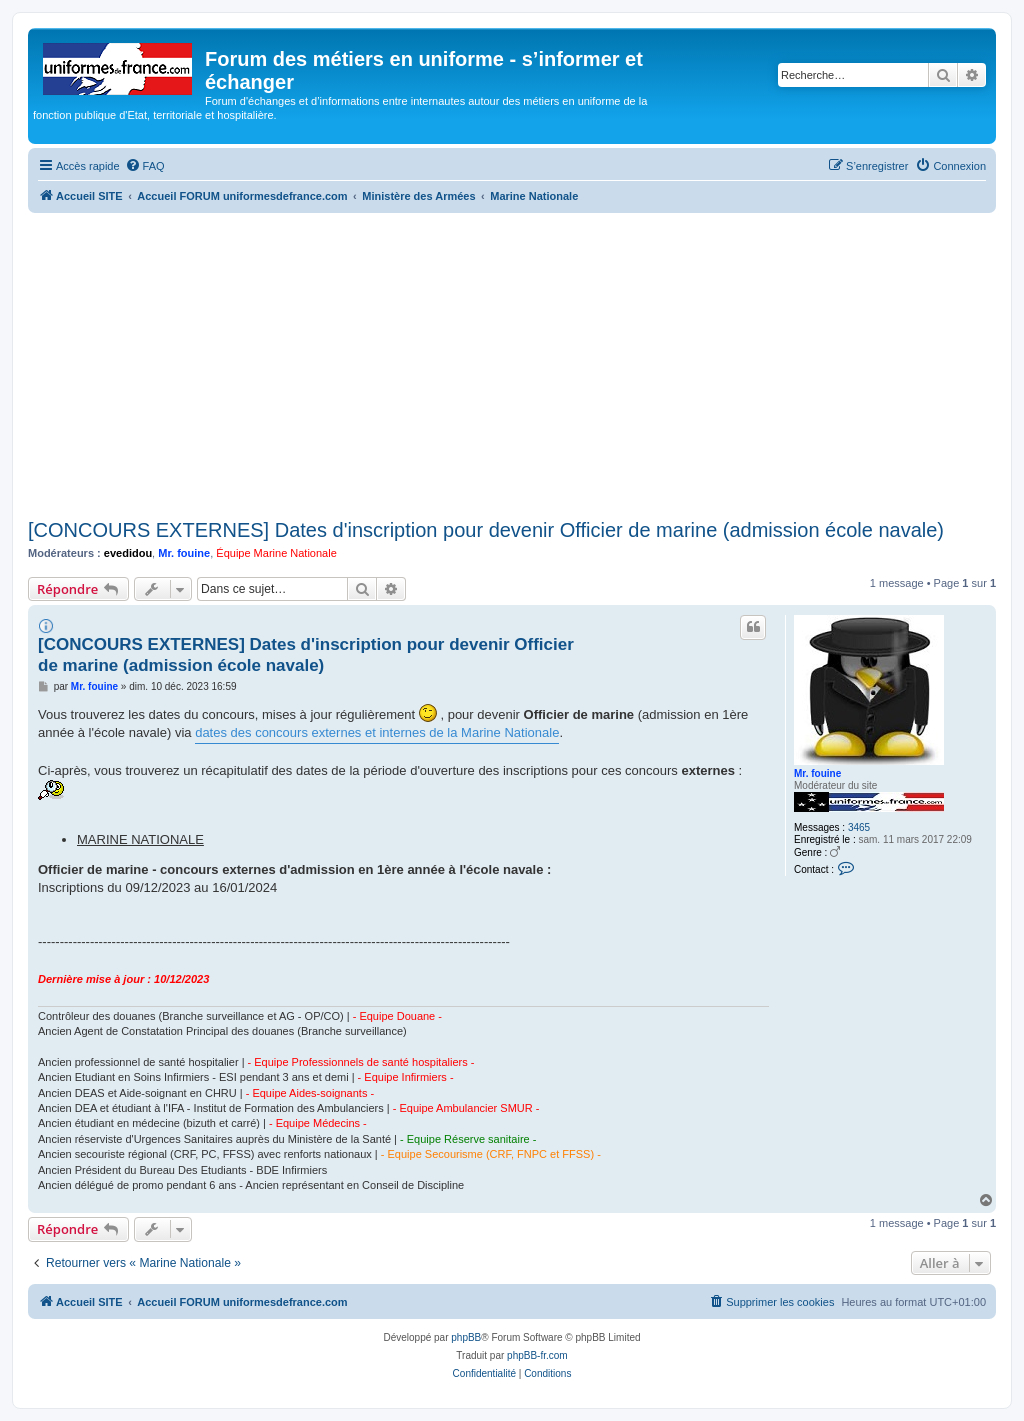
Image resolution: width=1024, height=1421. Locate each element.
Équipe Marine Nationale (276, 553)
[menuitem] (145, 166)
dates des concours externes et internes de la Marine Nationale (377, 732)
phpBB (466, 1337)
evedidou (128, 553)
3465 (859, 827)
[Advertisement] (512, 363)
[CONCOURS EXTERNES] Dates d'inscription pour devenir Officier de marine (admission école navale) (486, 530)
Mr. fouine (184, 553)
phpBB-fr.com (537, 1355)
